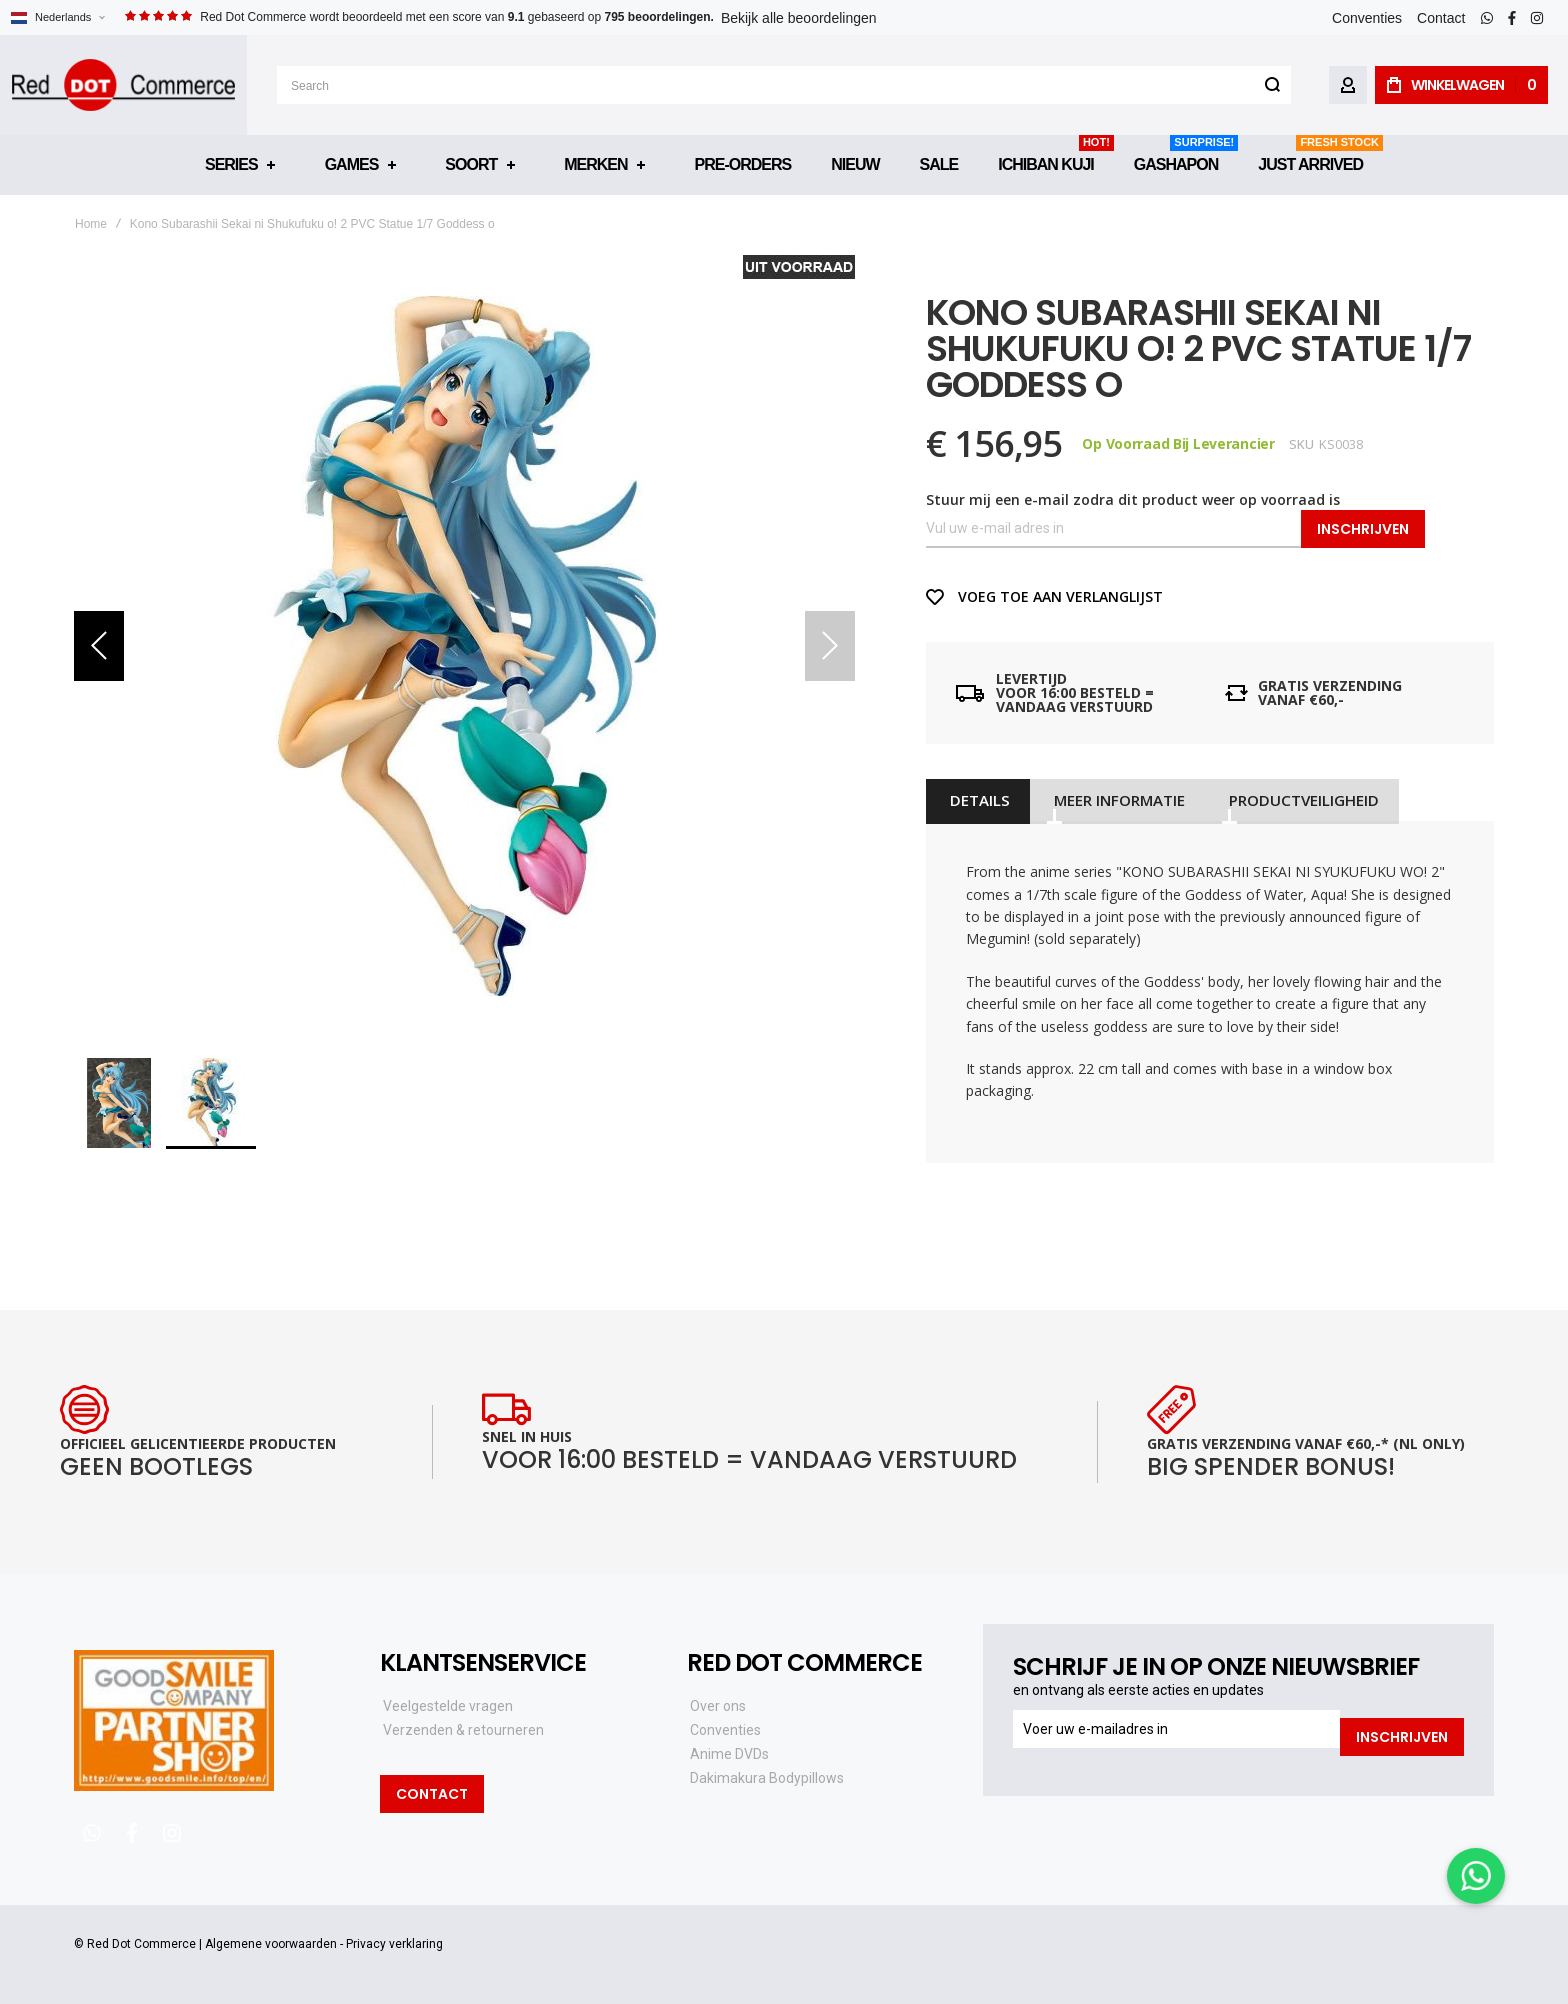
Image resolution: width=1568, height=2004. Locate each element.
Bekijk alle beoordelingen (799, 18)
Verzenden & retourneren (463, 1730)
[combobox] (784, 85)
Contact (1441, 18)
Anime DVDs (729, 1754)
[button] (57, 17)
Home (91, 224)
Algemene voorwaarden (271, 1944)
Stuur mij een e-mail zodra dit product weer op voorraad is (1133, 499)
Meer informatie (1110, 800)
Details (975, 800)
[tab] (975, 800)
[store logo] (123, 85)
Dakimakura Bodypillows (767, 1778)
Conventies (1367, 18)
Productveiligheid (1290, 800)
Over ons (718, 1706)
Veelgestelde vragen (448, 1706)
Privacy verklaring (394, 1944)
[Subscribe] (1402, 1729)
